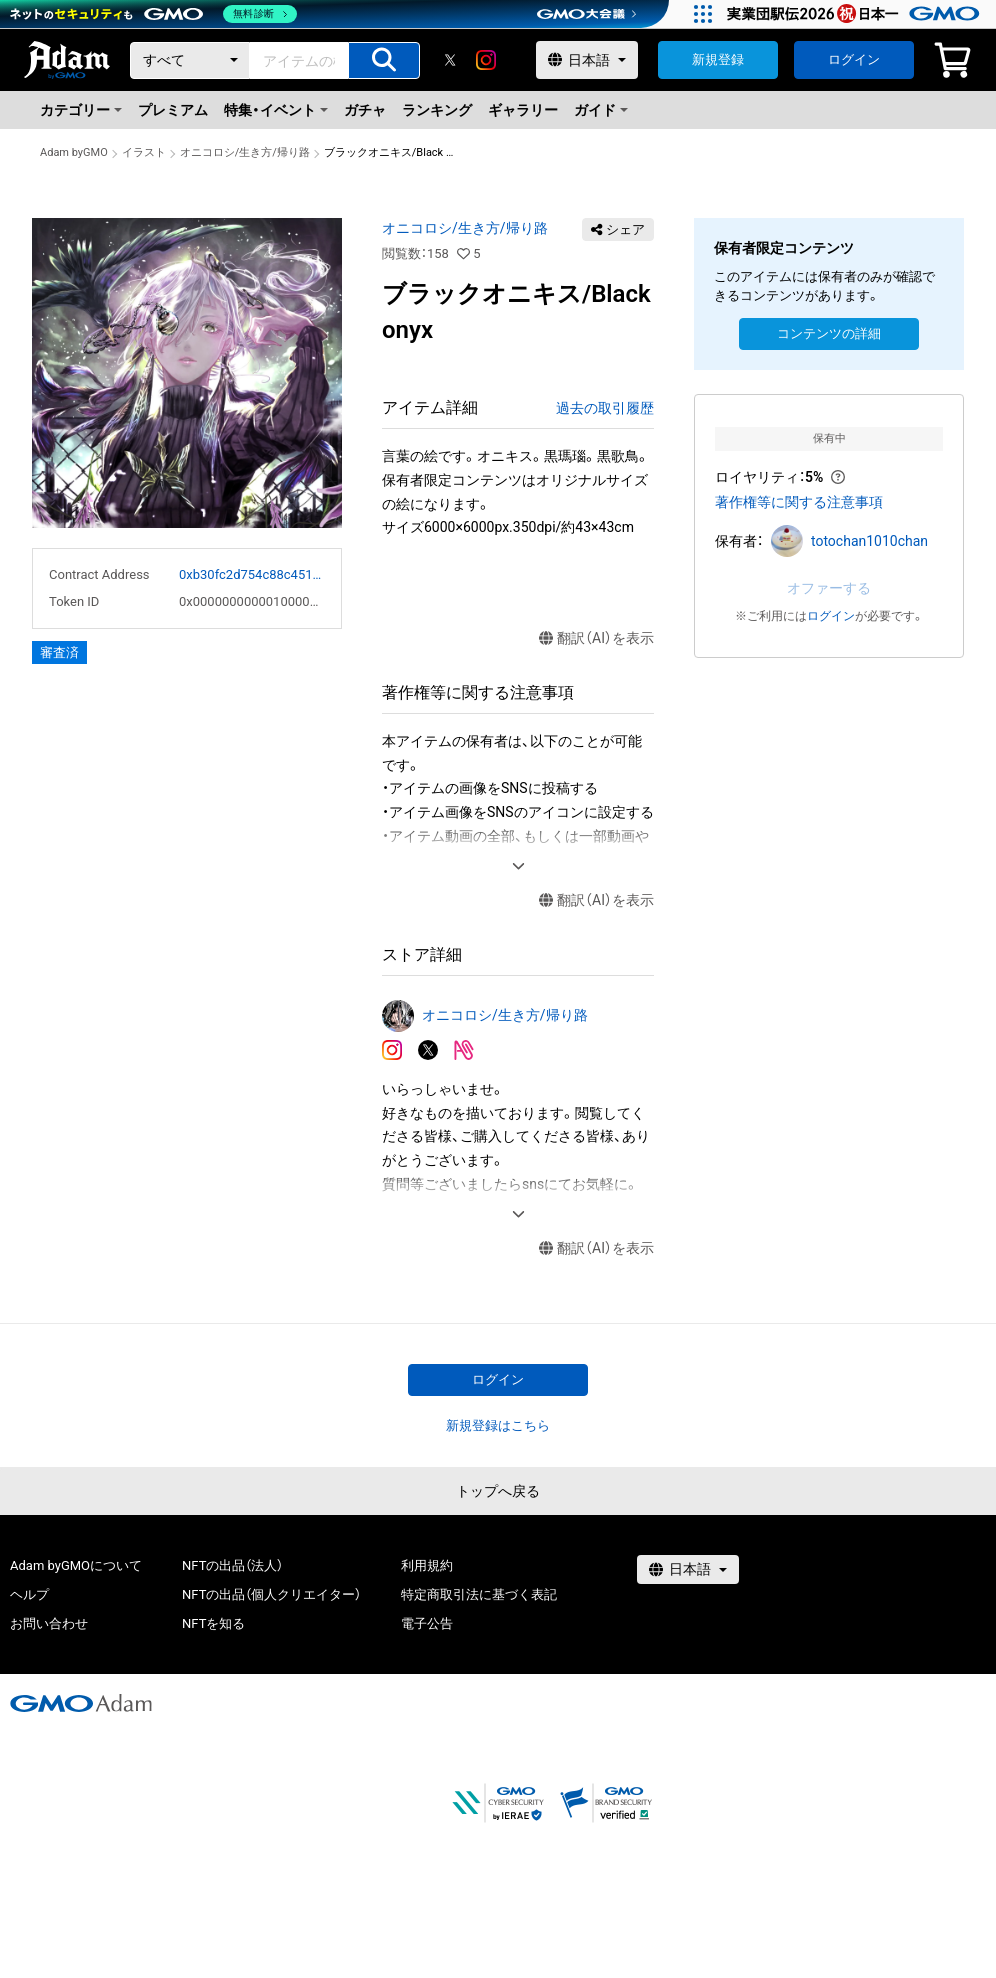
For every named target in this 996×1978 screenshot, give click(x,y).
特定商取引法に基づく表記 (479, 1594)
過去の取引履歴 (605, 408)
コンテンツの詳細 (829, 333)
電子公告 (427, 1623)
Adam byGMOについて (76, 1565)
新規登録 (718, 59)
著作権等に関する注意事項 (799, 502)
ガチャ (365, 110)
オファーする (829, 588)
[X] (450, 60)
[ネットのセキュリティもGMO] (153, 14)
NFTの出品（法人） (232, 1565)
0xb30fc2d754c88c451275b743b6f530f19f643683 (252, 574)
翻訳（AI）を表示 (596, 638)
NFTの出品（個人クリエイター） (271, 1594)
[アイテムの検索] (384, 60)
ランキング (437, 110)
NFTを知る (213, 1623)
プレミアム (173, 110)
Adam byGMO (74, 152)
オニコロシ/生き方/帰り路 (245, 152)
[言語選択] (587, 60)
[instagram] (486, 60)
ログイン (854, 59)
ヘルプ (29, 1594)
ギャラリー (523, 110)
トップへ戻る (498, 1491)
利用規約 (427, 1565)
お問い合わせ (49, 1623)
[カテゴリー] (190, 60)
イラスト (144, 152)
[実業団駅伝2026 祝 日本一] (856, 14)
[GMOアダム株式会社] (81, 1703)
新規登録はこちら (498, 1425)
